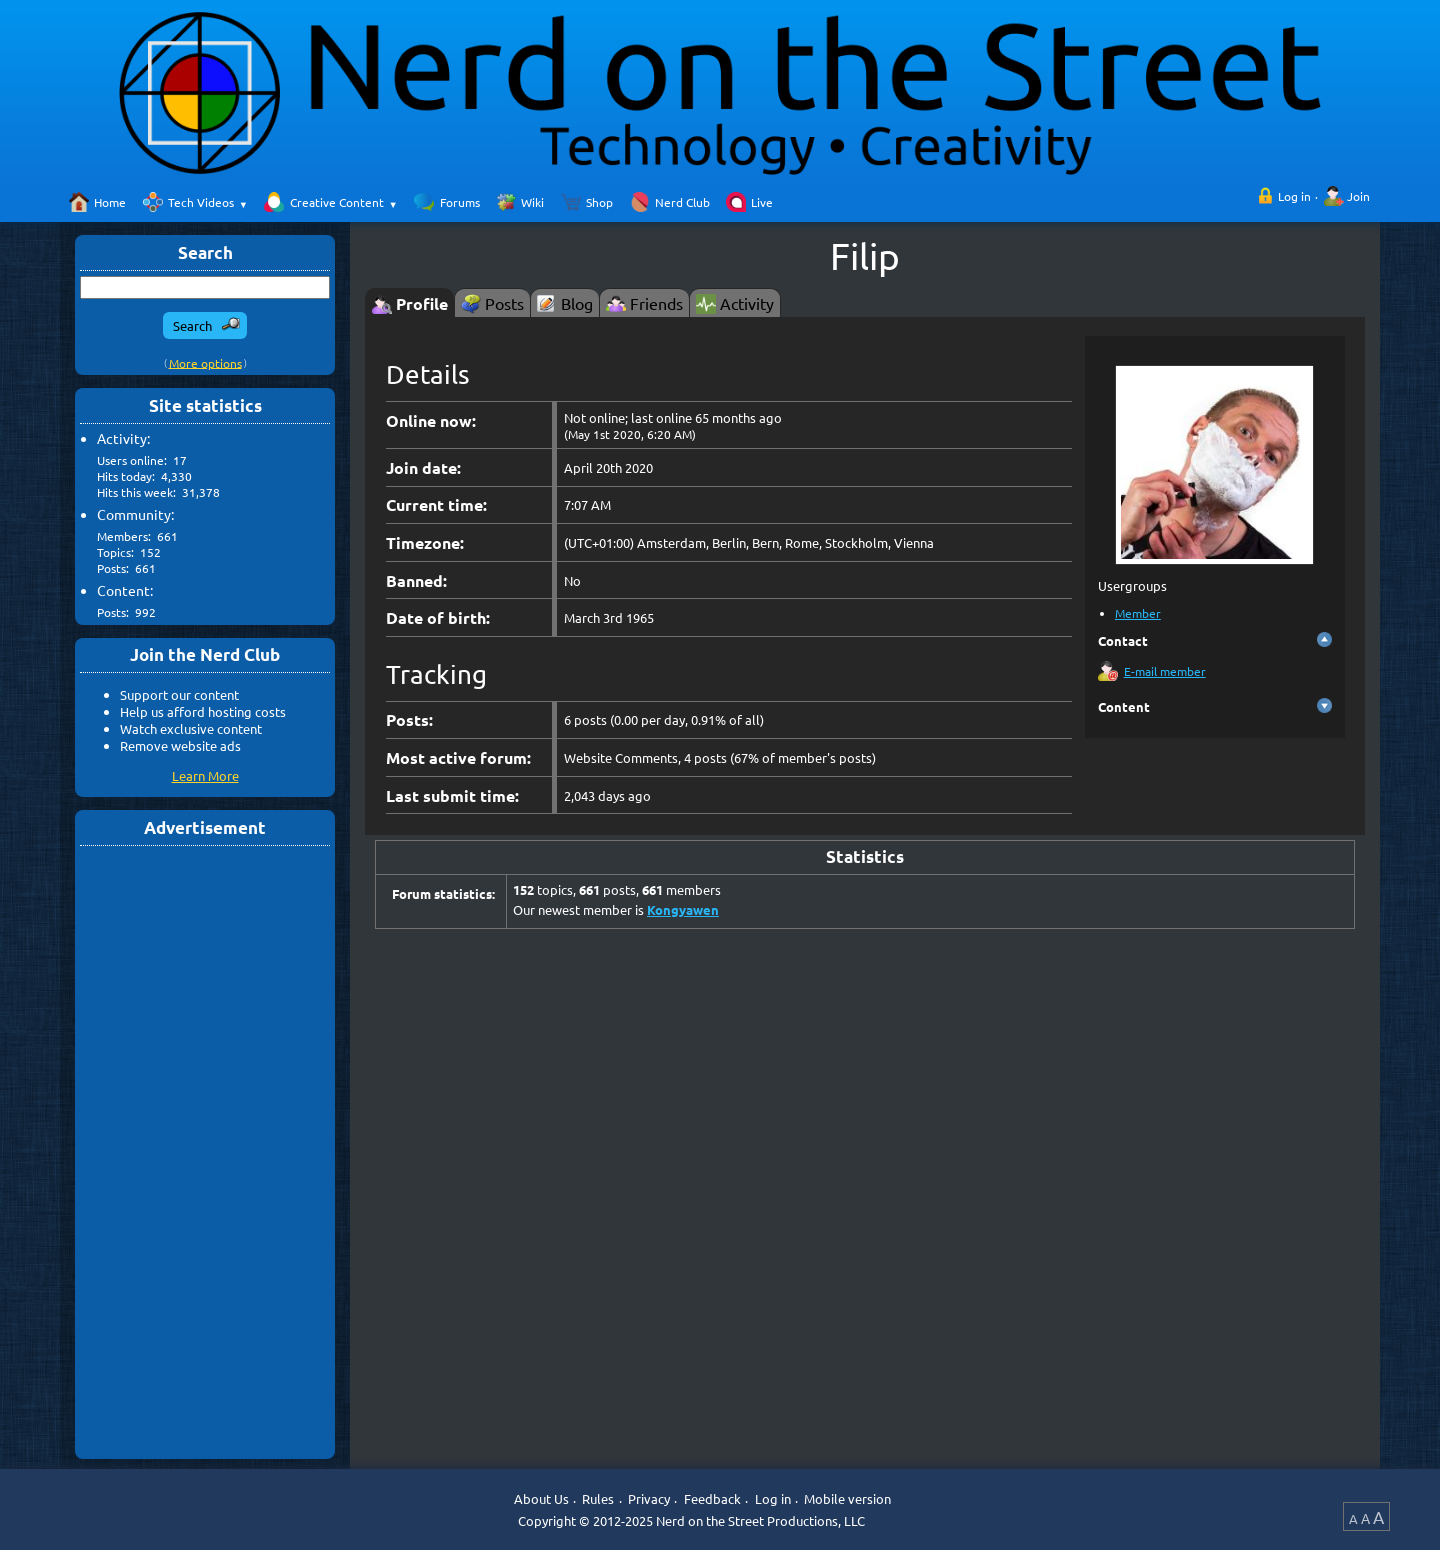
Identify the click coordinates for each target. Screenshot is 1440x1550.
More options (205, 362)
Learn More (205, 775)
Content (1124, 706)
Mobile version (847, 1498)
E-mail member (1165, 671)
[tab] (409, 302)
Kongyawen (683, 909)
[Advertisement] (205, 1151)
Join (1358, 196)
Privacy (649, 1498)
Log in (1294, 196)
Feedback (712, 1498)
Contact (1123, 640)
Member (1138, 613)
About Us (541, 1498)
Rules (598, 1498)
